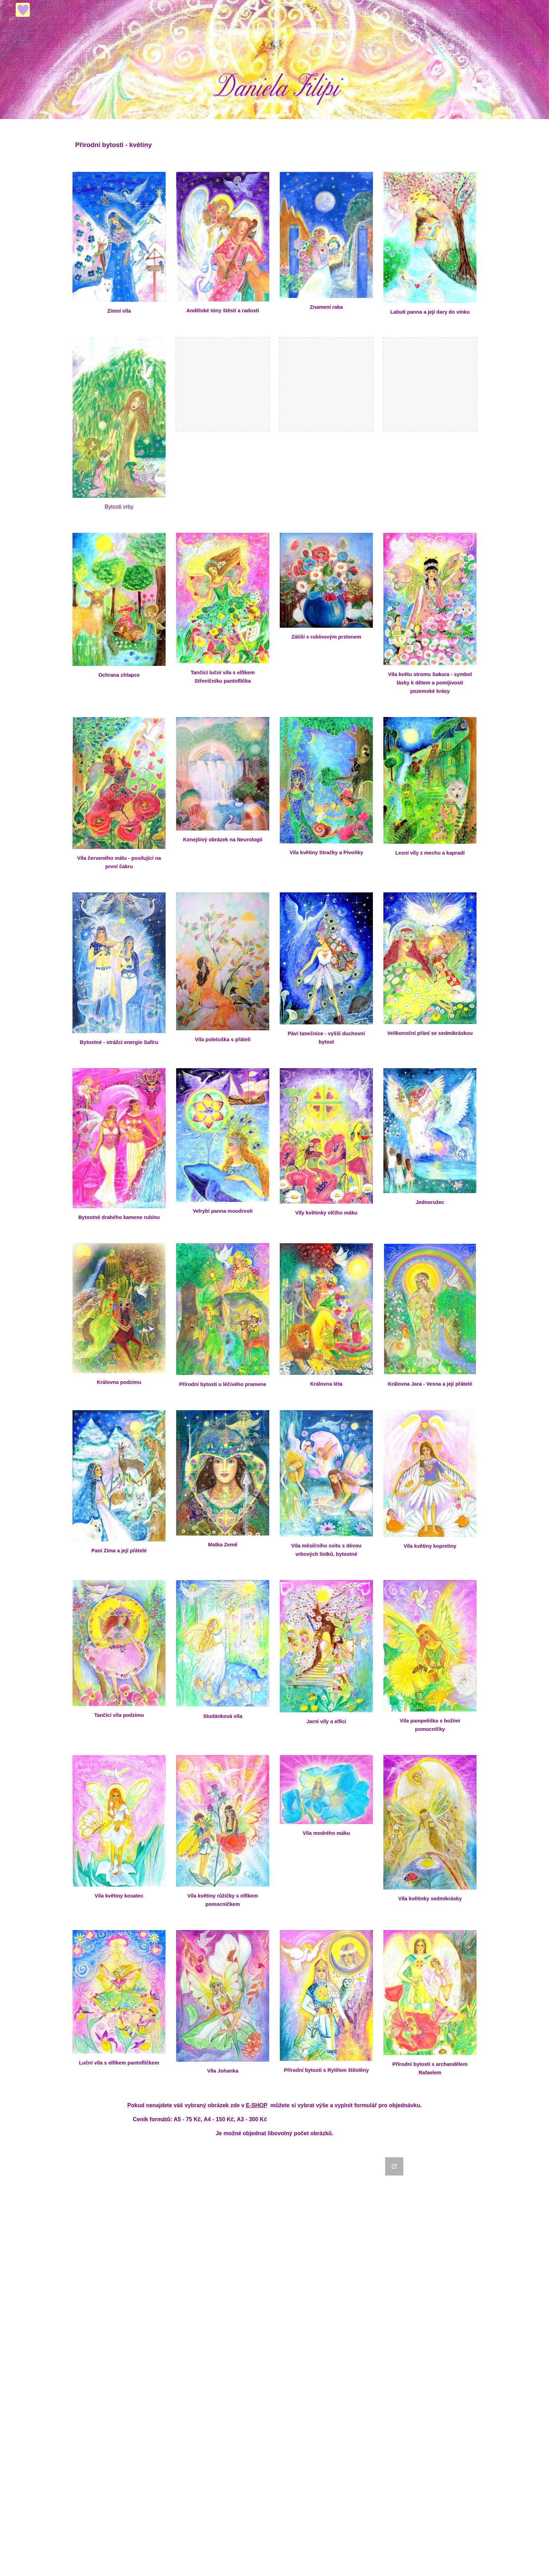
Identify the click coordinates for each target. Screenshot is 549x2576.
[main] (274, 141)
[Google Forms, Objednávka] (274, 2362)
